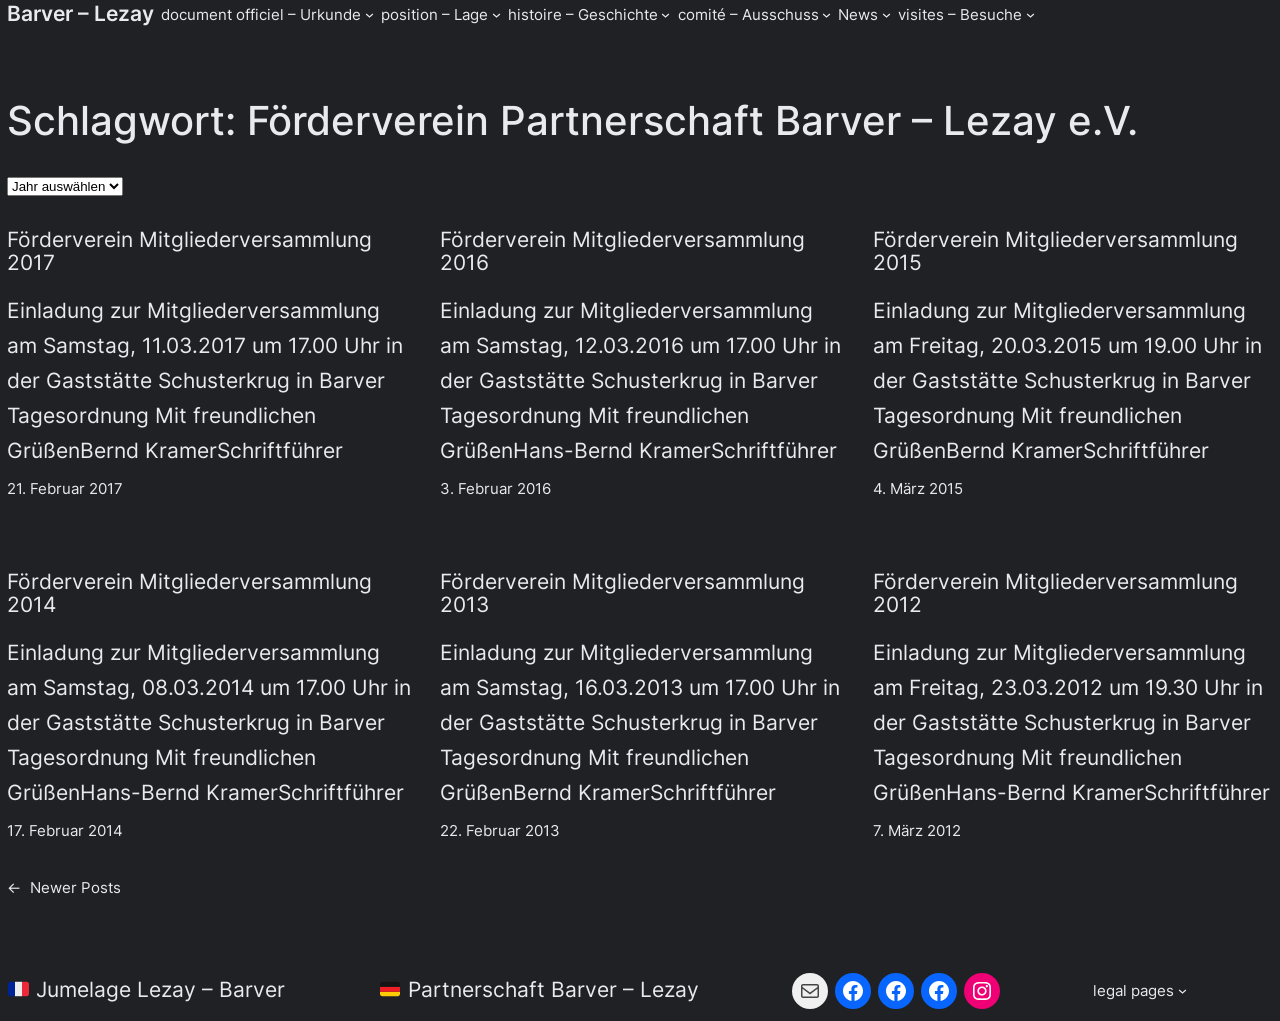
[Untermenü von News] (886, 14)
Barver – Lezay (80, 13)
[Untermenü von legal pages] (1140, 991)
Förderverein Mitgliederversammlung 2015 (1055, 251)
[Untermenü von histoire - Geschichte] (665, 14)
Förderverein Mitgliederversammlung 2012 (1055, 593)
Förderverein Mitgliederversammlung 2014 (189, 593)
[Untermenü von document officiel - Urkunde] (369, 14)
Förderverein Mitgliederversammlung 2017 (189, 251)
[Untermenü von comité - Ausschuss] (826, 14)
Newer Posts (64, 888)
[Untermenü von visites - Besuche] (1030, 14)
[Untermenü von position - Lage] (496, 14)
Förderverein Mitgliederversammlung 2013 (622, 593)
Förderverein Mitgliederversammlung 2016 (622, 251)
